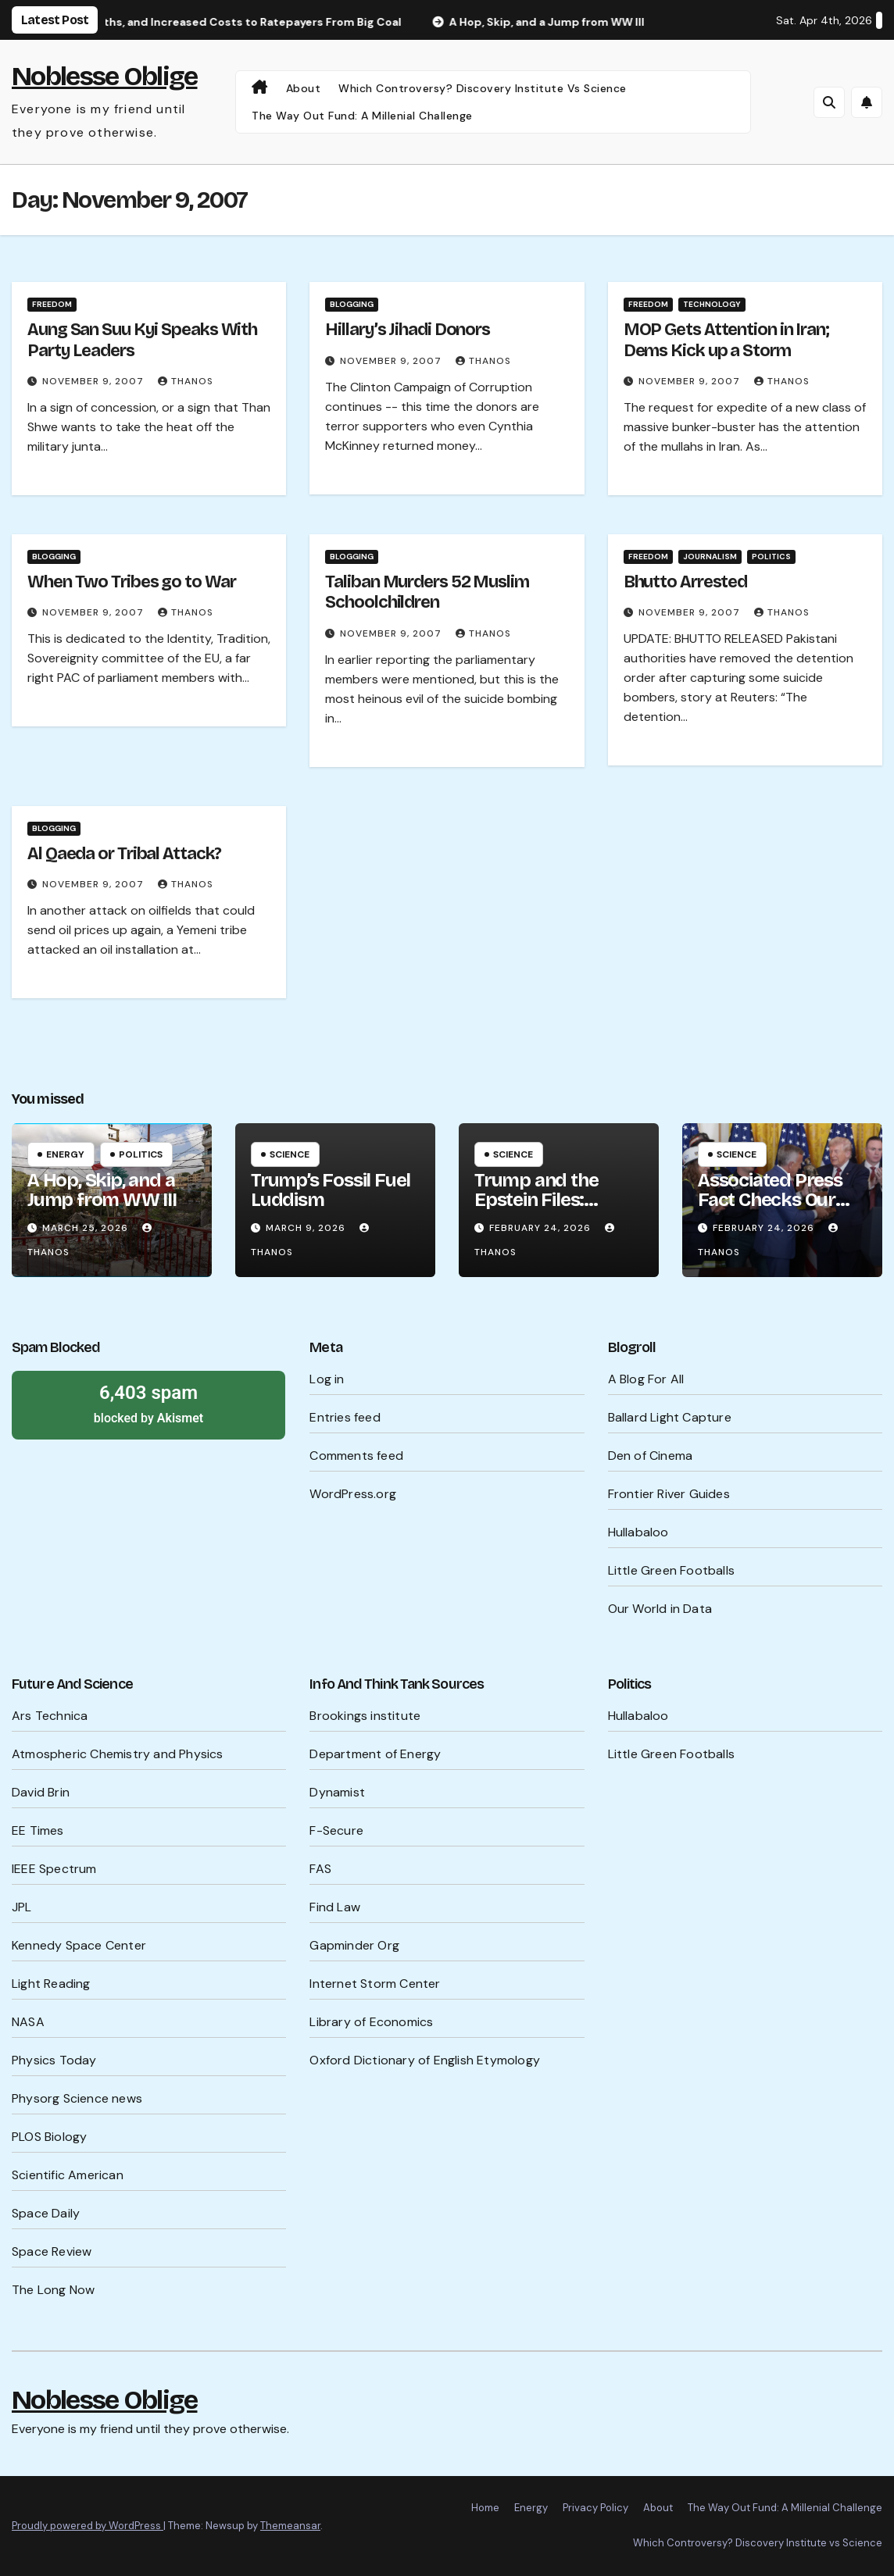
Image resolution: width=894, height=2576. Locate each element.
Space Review (51, 2251)
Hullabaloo (638, 1532)
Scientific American (67, 2175)
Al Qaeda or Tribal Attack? (124, 854)
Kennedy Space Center (79, 1945)
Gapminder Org (354, 1945)
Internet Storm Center (374, 1983)
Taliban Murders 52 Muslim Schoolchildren (427, 592)
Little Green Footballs (671, 1570)
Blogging (352, 304)
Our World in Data (660, 1608)
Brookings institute (364, 1715)
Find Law (334, 1907)
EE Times (38, 1830)
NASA (28, 2022)
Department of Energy (375, 1754)
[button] (829, 102)
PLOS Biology (49, 2136)
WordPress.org (352, 1494)
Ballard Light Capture (669, 1417)
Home (485, 2507)
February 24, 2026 (541, 1228)
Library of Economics (371, 2022)
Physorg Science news (77, 2098)
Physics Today (54, 2060)
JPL (22, 1907)
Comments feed (356, 1455)
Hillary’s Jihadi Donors (407, 329)
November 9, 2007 (94, 381)
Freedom (52, 304)
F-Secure (336, 1830)
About (303, 88)
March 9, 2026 (307, 1228)
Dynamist (337, 1792)
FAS (320, 1869)
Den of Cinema (650, 1455)
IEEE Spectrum (54, 1869)
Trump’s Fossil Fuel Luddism (330, 1190)
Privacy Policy (595, 2507)
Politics (771, 556)
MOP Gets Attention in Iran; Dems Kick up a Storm (726, 339)
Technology (712, 304)
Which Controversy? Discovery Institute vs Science (482, 88)
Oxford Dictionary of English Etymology (424, 2060)
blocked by (148, 1402)
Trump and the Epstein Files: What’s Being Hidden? (536, 1209)
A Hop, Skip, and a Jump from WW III (102, 1190)
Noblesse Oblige (105, 76)
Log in (326, 1379)
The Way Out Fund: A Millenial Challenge (362, 116)
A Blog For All (646, 1379)
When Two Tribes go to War (131, 582)
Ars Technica (50, 1715)
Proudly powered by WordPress (87, 2525)
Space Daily (46, 2213)
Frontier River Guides (669, 1494)
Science (289, 1154)
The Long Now (53, 2290)
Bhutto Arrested (686, 582)
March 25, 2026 (86, 1228)
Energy (65, 1154)
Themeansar (290, 2525)
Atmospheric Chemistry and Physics (118, 1754)
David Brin (41, 1792)
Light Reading (51, 1983)
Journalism (710, 556)
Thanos (185, 381)
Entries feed (344, 1417)
